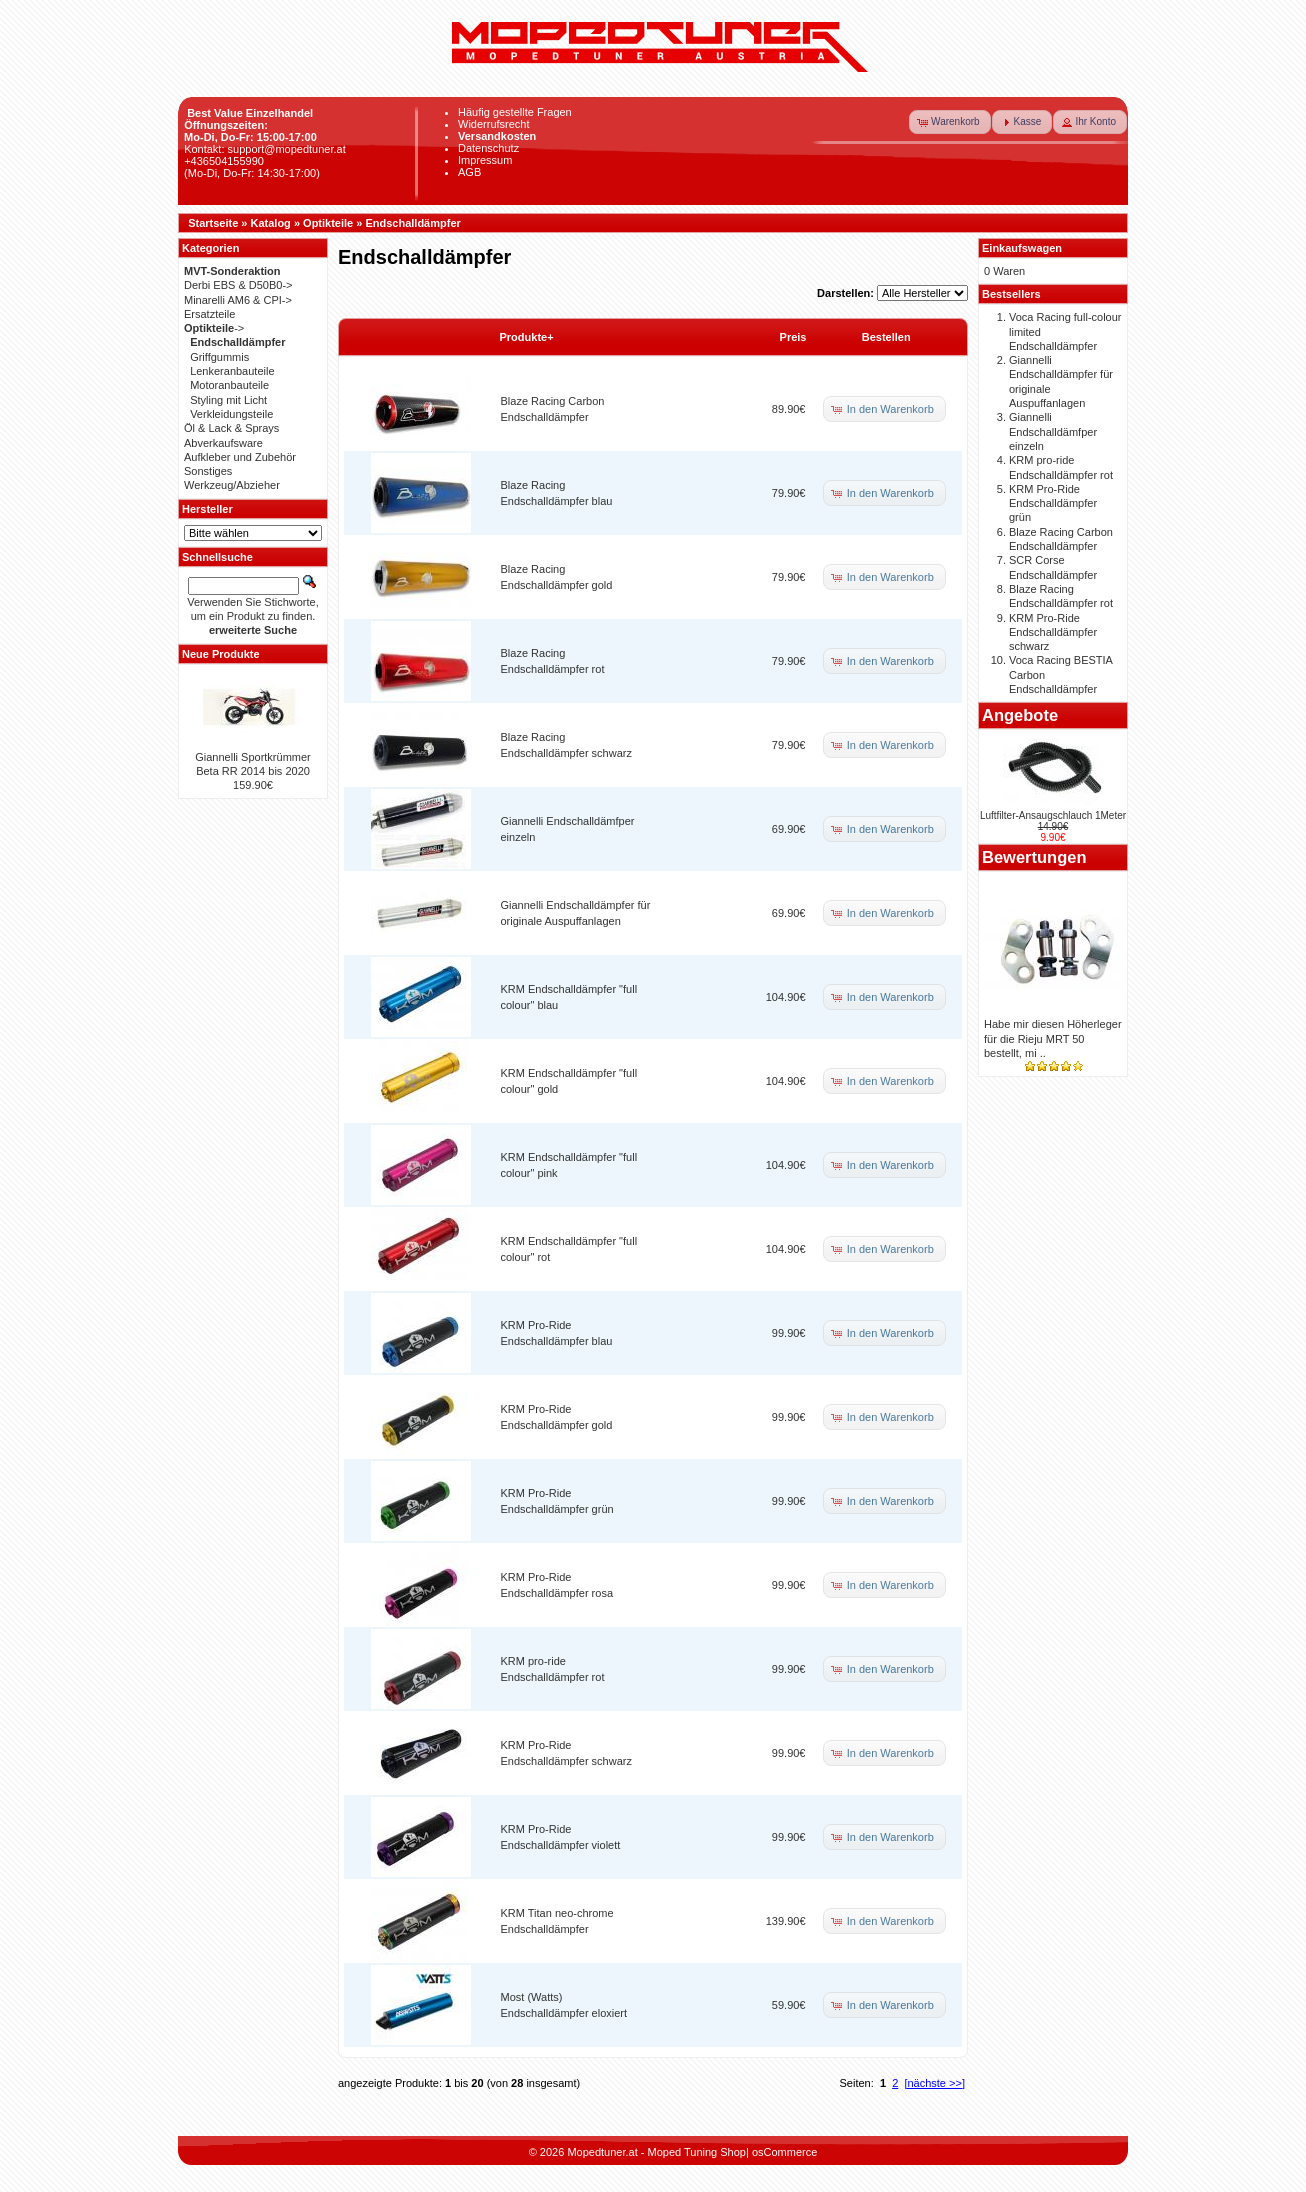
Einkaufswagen (1022, 248)
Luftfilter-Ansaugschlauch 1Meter (1053, 815)
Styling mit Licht (228, 400)
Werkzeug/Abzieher (232, 485)
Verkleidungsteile (231, 414)
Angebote (1020, 715)
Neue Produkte (221, 654)
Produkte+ (527, 337)
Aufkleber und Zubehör (240, 457)
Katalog (271, 223)
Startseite (213, 223)
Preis (793, 337)
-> (214, 328)
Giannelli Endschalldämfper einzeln (1053, 431)
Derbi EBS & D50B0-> (238, 285)
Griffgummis (219, 357)
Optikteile (328, 223)
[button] (950, 122)
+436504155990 (224, 161)
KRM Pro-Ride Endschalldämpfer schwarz (1053, 632)
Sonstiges (208, 471)
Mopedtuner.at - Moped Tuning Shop (656, 2152)
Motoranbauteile (229, 385)
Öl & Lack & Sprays (231, 428)
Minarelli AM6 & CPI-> (238, 300)
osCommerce (784, 2152)
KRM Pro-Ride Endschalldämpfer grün (1053, 503)
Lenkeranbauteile (232, 371)
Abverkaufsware (223, 443)
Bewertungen (1034, 857)
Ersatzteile (209, 314)
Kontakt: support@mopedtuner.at (265, 149)
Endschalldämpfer (412, 223)
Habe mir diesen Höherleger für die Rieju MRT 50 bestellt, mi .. (1053, 1038)
